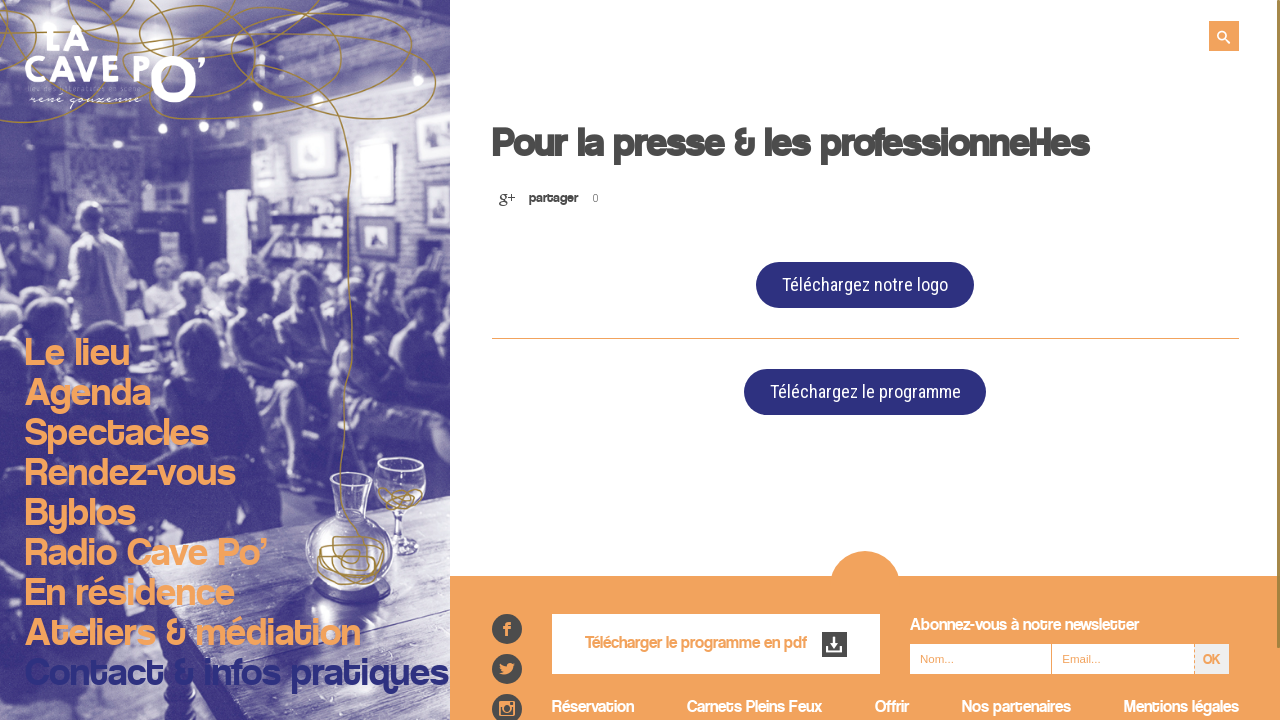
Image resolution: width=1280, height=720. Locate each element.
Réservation (593, 707)
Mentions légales (1181, 707)
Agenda (88, 395)
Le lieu (77, 355)
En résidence (130, 595)
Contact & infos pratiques (237, 675)
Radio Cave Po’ (146, 555)
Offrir (892, 707)
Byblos (80, 515)
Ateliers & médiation (193, 635)
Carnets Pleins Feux (754, 707)
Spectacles (117, 435)
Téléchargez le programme (865, 391)
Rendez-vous (130, 475)
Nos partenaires (1016, 707)
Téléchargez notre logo (865, 284)
